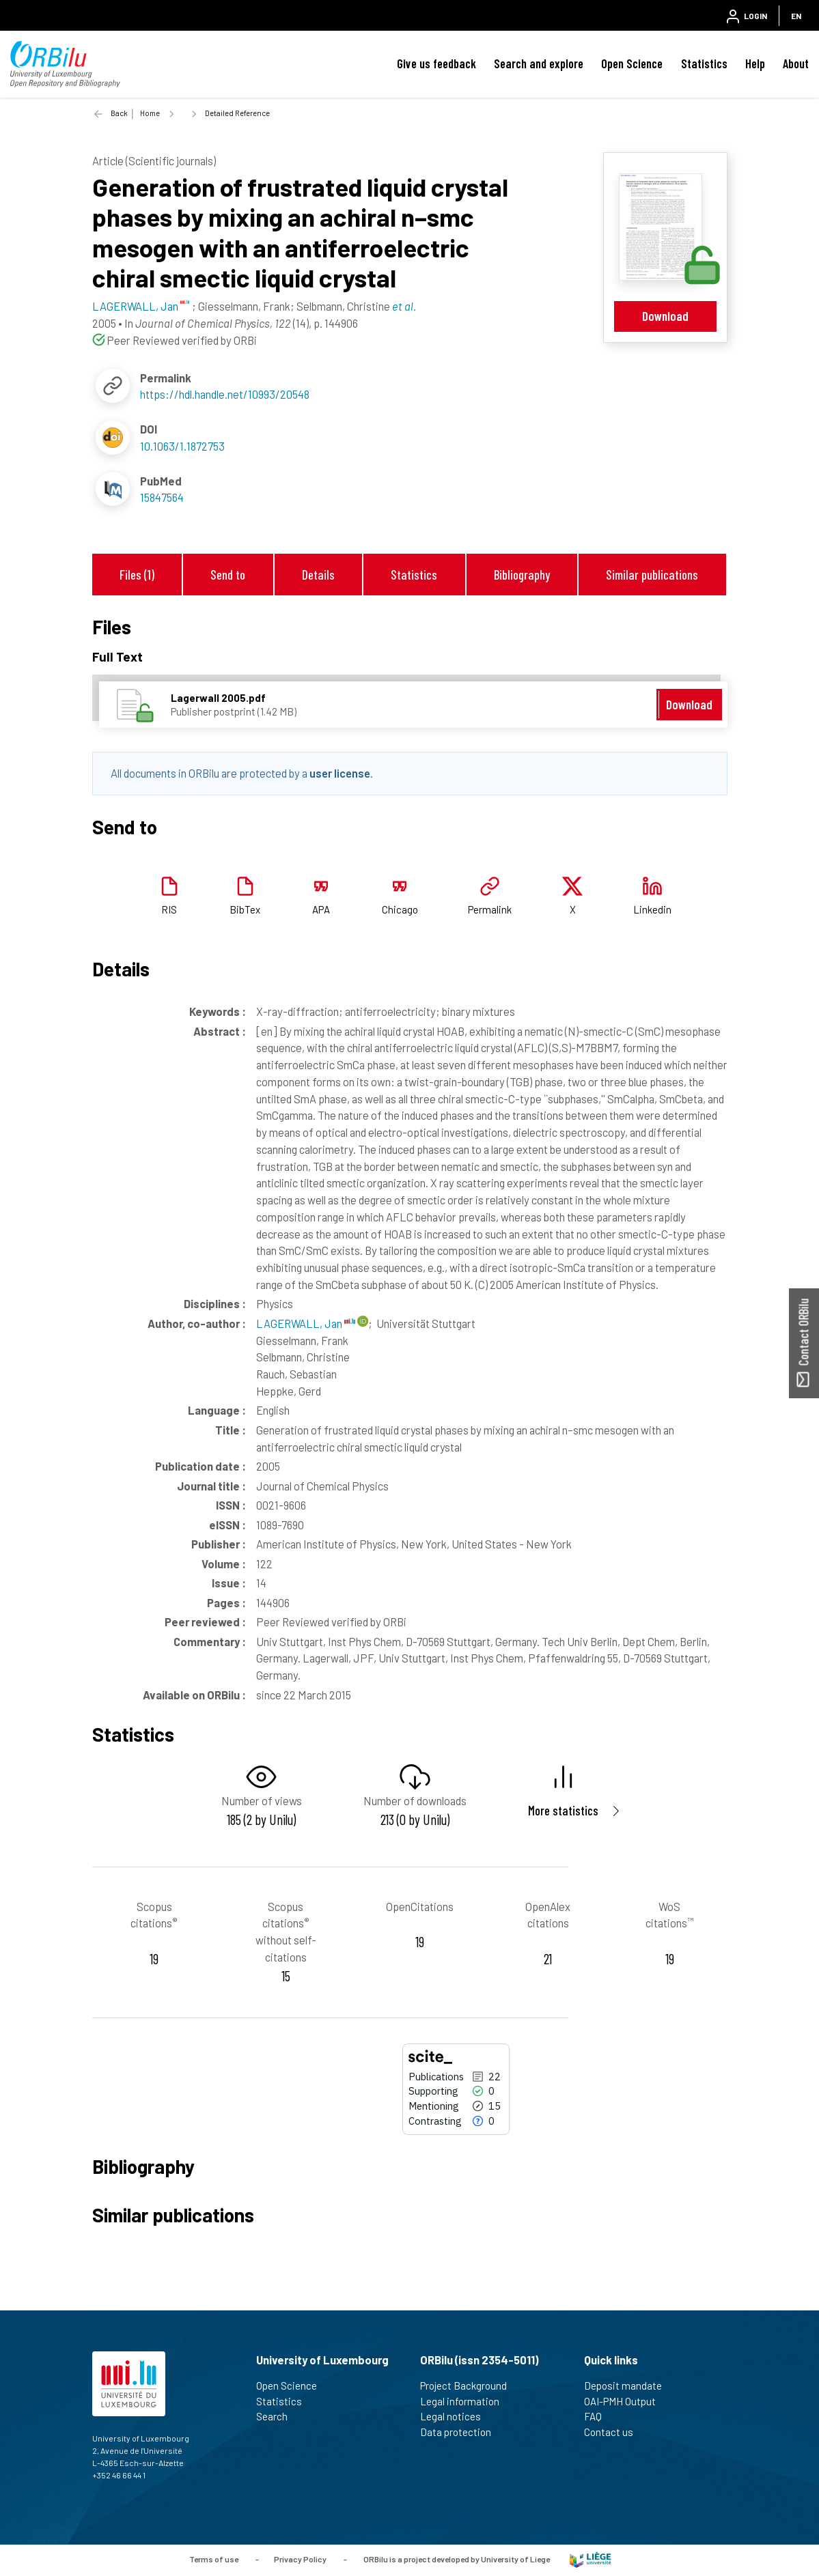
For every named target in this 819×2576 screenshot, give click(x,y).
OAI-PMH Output (625, 2401)
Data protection (461, 2432)
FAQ (598, 2416)
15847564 (162, 497)
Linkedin (652, 909)
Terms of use (213, 2559)
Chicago (400, 909)
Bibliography (522, 574)
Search (277, 2416)
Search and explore (538, 63)
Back (119, 113)
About (796, 63)
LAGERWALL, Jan (305, 1323)
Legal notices (456, 2416)
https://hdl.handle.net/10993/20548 (224, 394)
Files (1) (137, 574)
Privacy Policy (300, 2559)
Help (755, 63)
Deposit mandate (629, 2385)
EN (796, 15)
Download (665, 316)
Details (318, 574)
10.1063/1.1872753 (182, 446)
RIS (169, 909)
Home (150, 113)
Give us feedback (436, 63)
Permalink (490, 909)
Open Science (632, 63)
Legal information (465, 2401)
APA (321, 909)
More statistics (563, 1810)
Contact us (614, 2432)
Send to (227, 574)
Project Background (469, 2385)
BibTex (245, 909)
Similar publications (652, 574)
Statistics (704, 63)
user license (339, 773)
